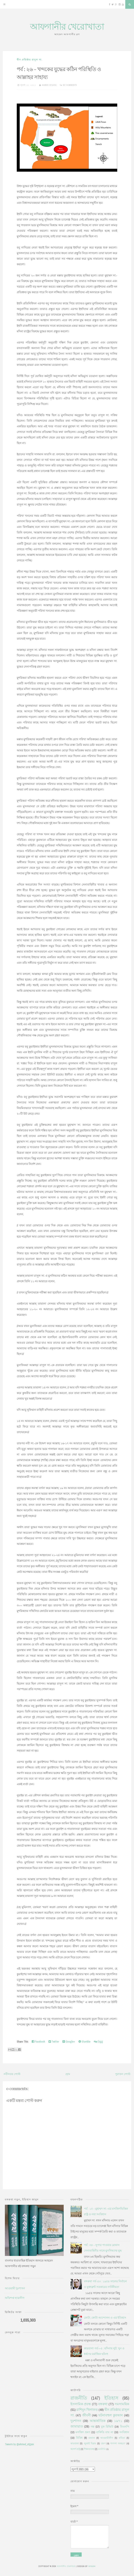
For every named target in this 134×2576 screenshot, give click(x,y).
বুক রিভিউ (107, 2426)
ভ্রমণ (103, 2443)
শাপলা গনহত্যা (117, 2443)
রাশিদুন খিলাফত (87, 2409)
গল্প (92, 2426)
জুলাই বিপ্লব (90, 2443)
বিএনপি (124, 2426)
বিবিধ (79, 2438)
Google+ (68, 2041)
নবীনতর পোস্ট (12, 2074)
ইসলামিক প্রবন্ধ (80, 2404)
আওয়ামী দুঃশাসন (15, 2288)
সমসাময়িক (122, 2404)
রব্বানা (91, 2437)
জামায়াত (76, 2426)
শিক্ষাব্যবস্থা (89, 2449)
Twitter (54, 2041)
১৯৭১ (118, 2420)
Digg (98, 2041)
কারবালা (74, 2443)
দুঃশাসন (75, 2420)
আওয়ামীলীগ (106, 2437)
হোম (67, 2074)
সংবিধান (124, 2432)
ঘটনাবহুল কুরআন (110, 2415)
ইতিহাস (111, 2398)
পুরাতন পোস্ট (122, 2074)
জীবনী (86, 2415)
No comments (70, 85)
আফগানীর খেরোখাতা (67, 26)
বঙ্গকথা (103, 2404)
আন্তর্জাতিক (97, 2420)
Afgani (92, 2566)
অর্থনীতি (102, 2449)
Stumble (84, 2041)
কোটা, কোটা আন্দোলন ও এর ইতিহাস (105, 2317)
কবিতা (122, 2437)
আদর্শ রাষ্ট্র (75, 2449)
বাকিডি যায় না (104, 2432)
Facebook (38, 2041)
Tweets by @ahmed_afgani (19, 2444)
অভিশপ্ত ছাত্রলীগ (14, 2298)
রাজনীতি (78, 2398)
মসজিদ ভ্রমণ (83, 2432)
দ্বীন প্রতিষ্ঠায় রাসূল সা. (29, 59)
